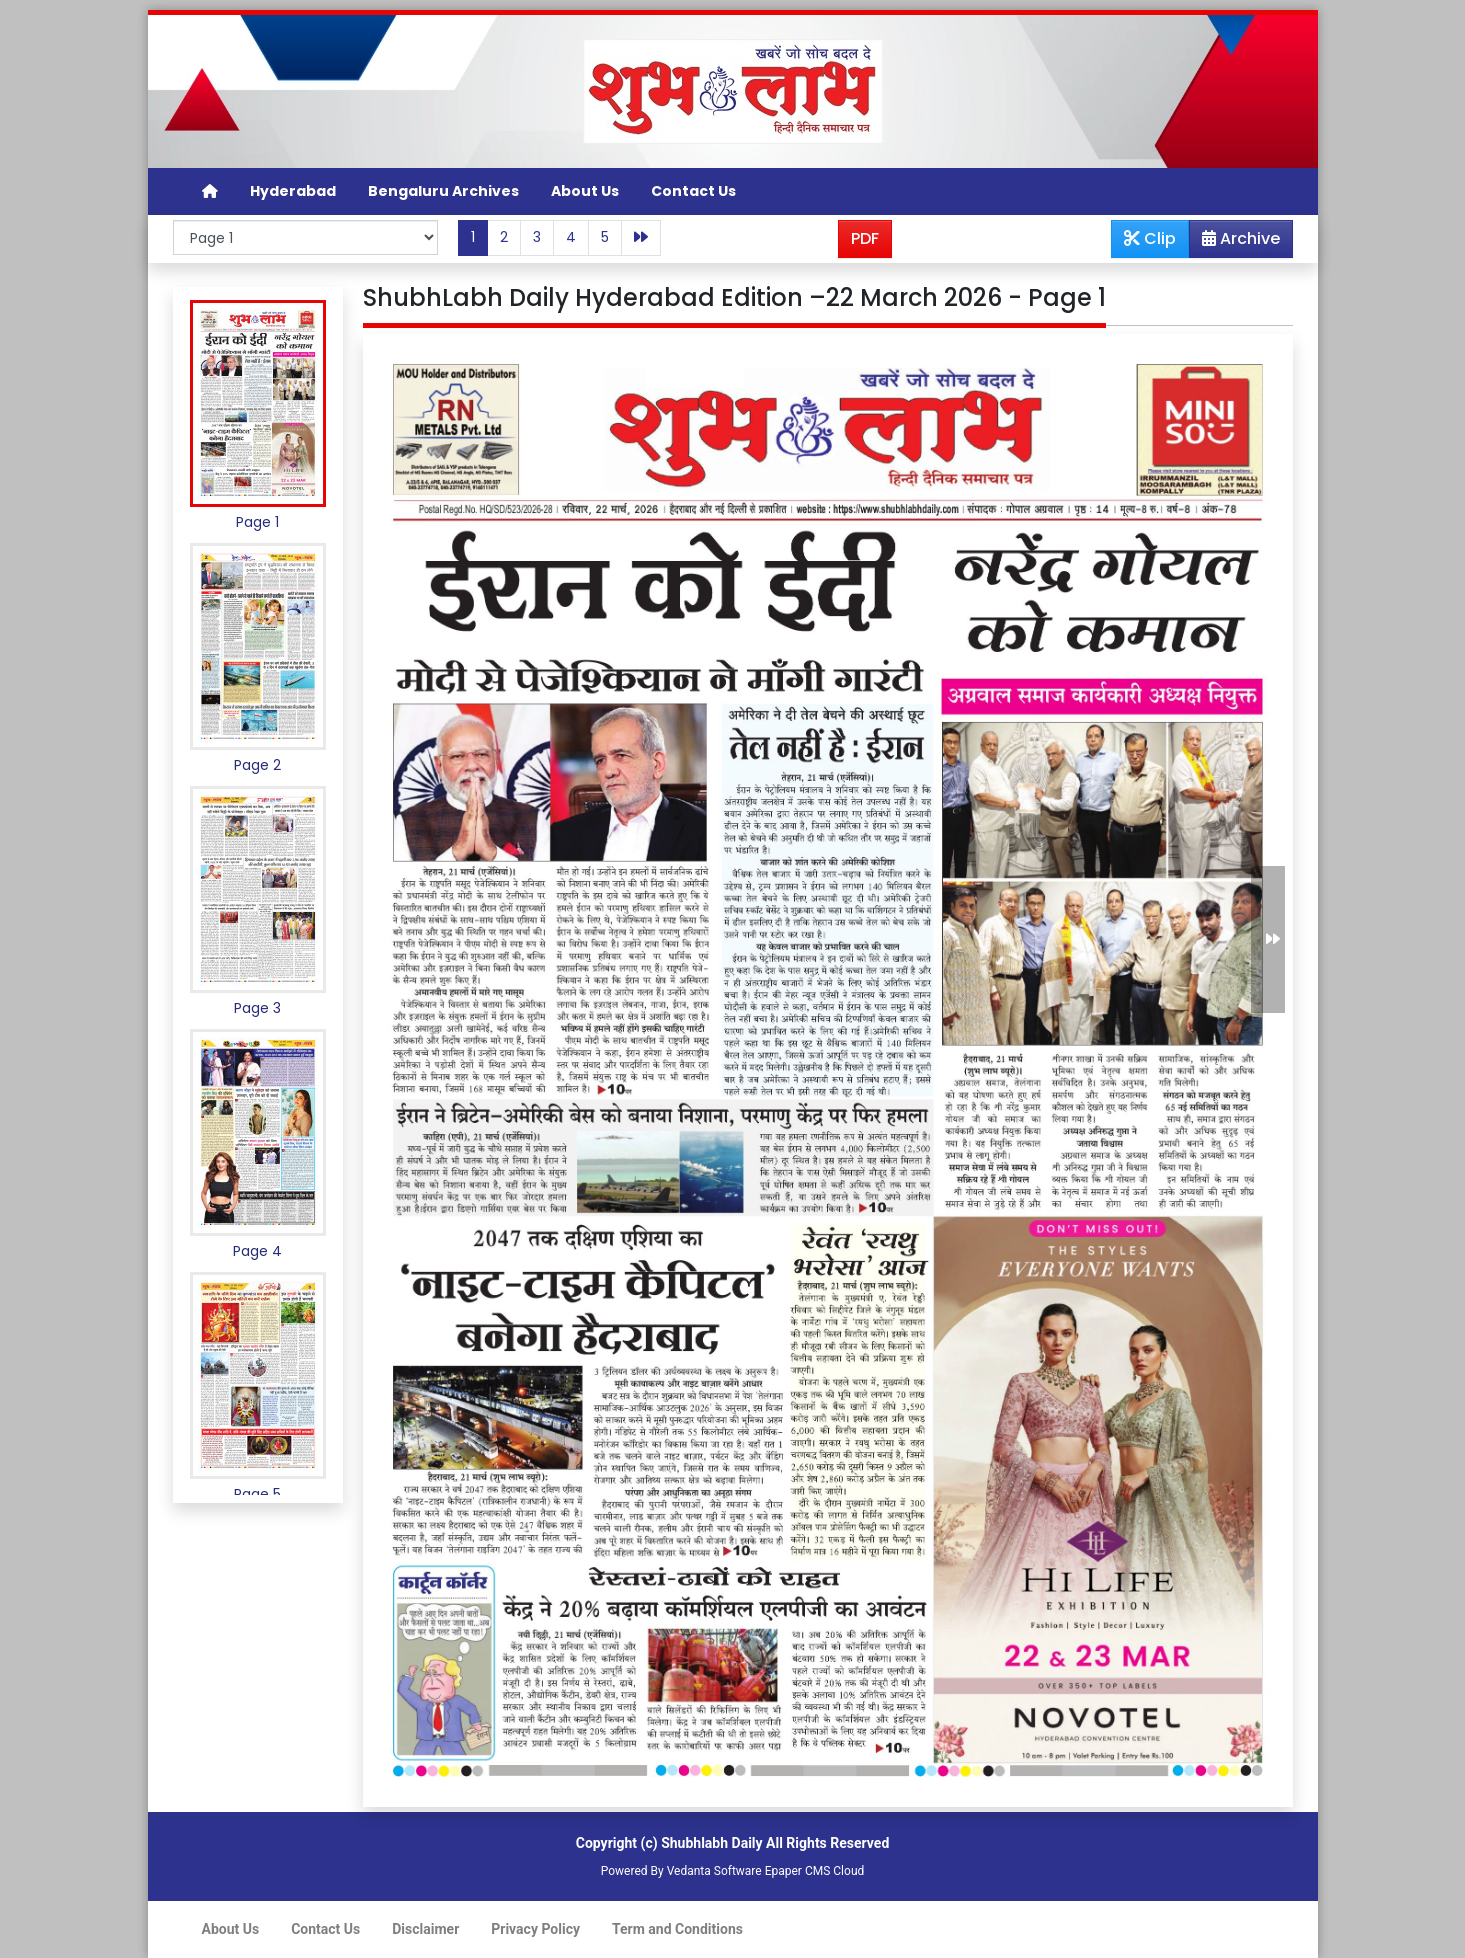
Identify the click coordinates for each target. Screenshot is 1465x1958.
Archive (1235, 242)
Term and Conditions (677, 1929)
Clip (1150, 238)
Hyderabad (293, 191)
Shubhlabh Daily (711, 1843)
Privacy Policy (535, 1929)
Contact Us (693, 191)
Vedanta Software (714, 1871)
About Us (585, 191)
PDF (865, 238)
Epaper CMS (798, 1871)
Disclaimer (425, 1929)
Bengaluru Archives (443, 191)
